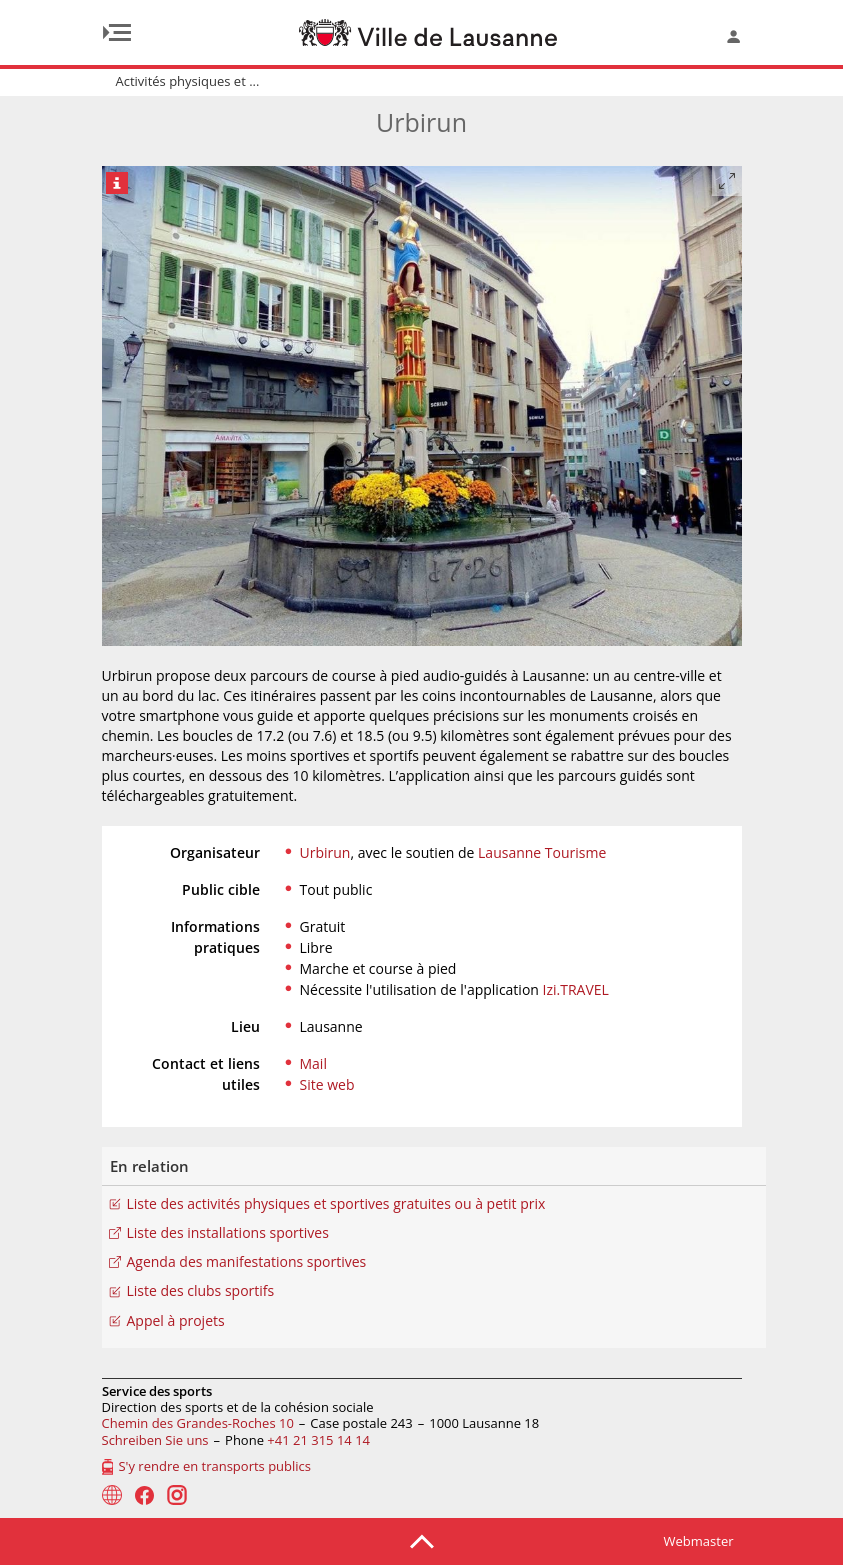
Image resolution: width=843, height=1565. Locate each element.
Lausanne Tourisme (542, 852)
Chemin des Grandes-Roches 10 (198, 1423)
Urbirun (325, 852)
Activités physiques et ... (188, 81)
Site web (327, 1084)
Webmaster (699, 1541)
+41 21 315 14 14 (318, 1440)
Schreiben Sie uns (155, 1440)
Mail (313, 1063)
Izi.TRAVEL (576, 989)
